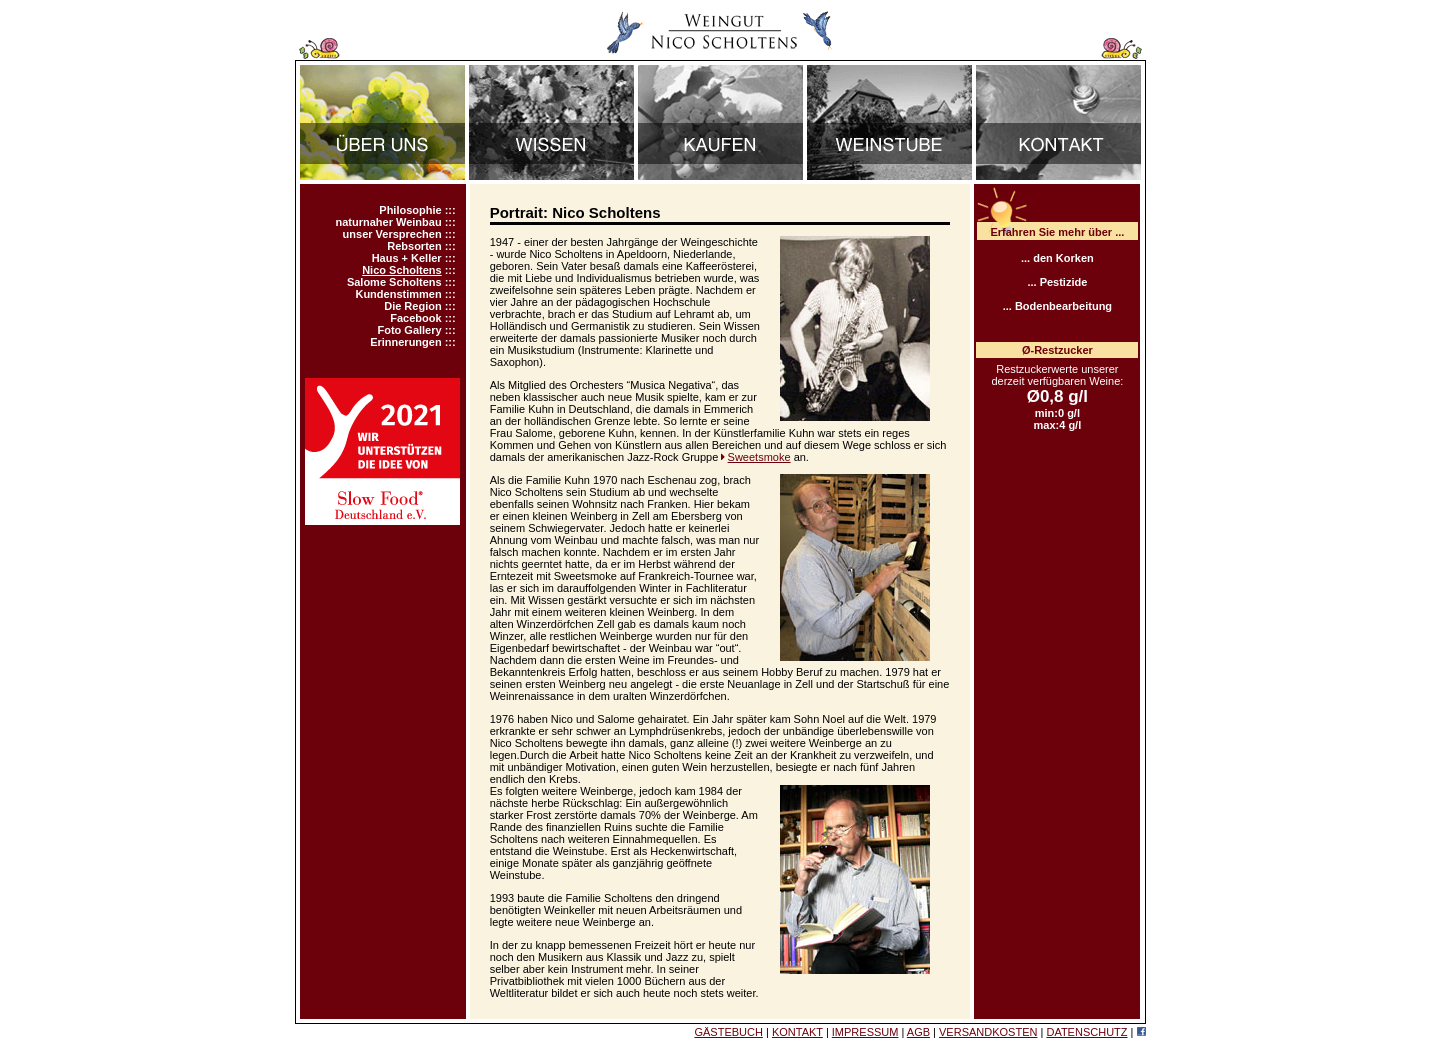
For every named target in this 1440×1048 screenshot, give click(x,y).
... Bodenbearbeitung (1057, 306)
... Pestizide (1057, 282)
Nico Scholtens (401, 270)
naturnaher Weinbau (388, 222)
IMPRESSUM (865, 1032)
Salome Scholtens (394, 282)
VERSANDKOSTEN (988, 1032)
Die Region (412, 306)
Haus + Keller (407, 258)
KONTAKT (797, 1032)
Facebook (415, 318)
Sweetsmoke (759, 457)
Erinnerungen (406, 342)
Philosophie (410, 210)
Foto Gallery (409, 330)
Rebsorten (414, 246)
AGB (918, 1032)
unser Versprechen (392, 234)
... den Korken (1057, 258)
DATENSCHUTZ (1086, 1032)
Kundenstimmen (398, 294)
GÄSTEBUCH (728, 1032)
